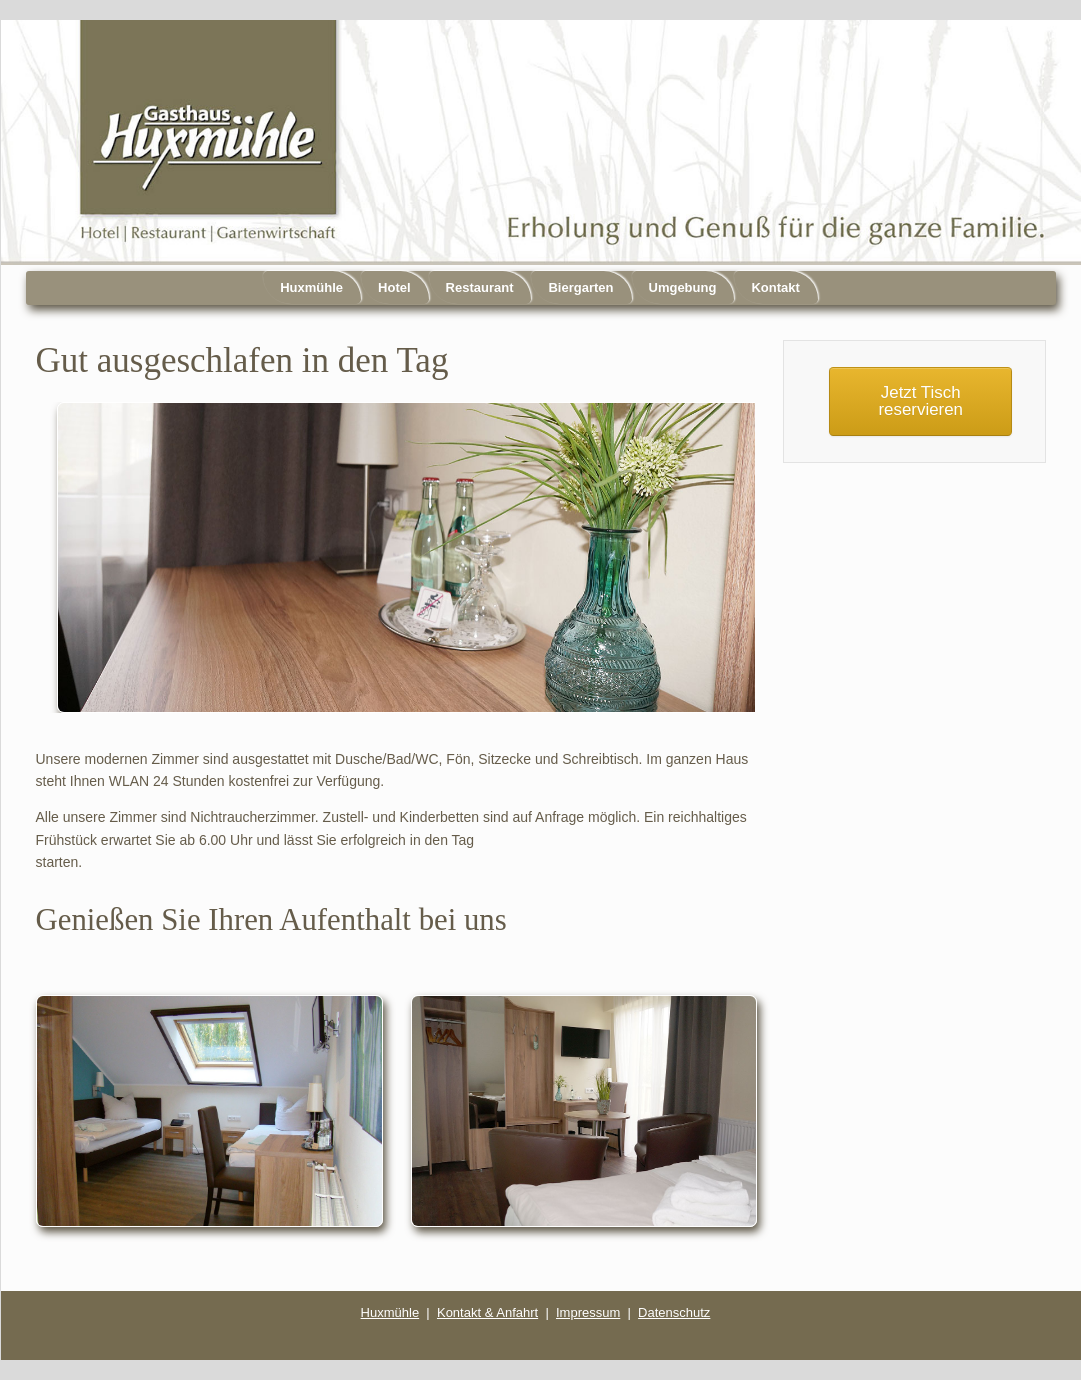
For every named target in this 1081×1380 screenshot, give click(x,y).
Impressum (588, 1312)
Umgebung (683, 287)
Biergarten (580, 287)
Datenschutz (674, 1312)
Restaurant (480, 287)
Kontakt (775, 287)
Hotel (394, 287)
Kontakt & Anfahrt (487, 1312)
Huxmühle (311, 287)
